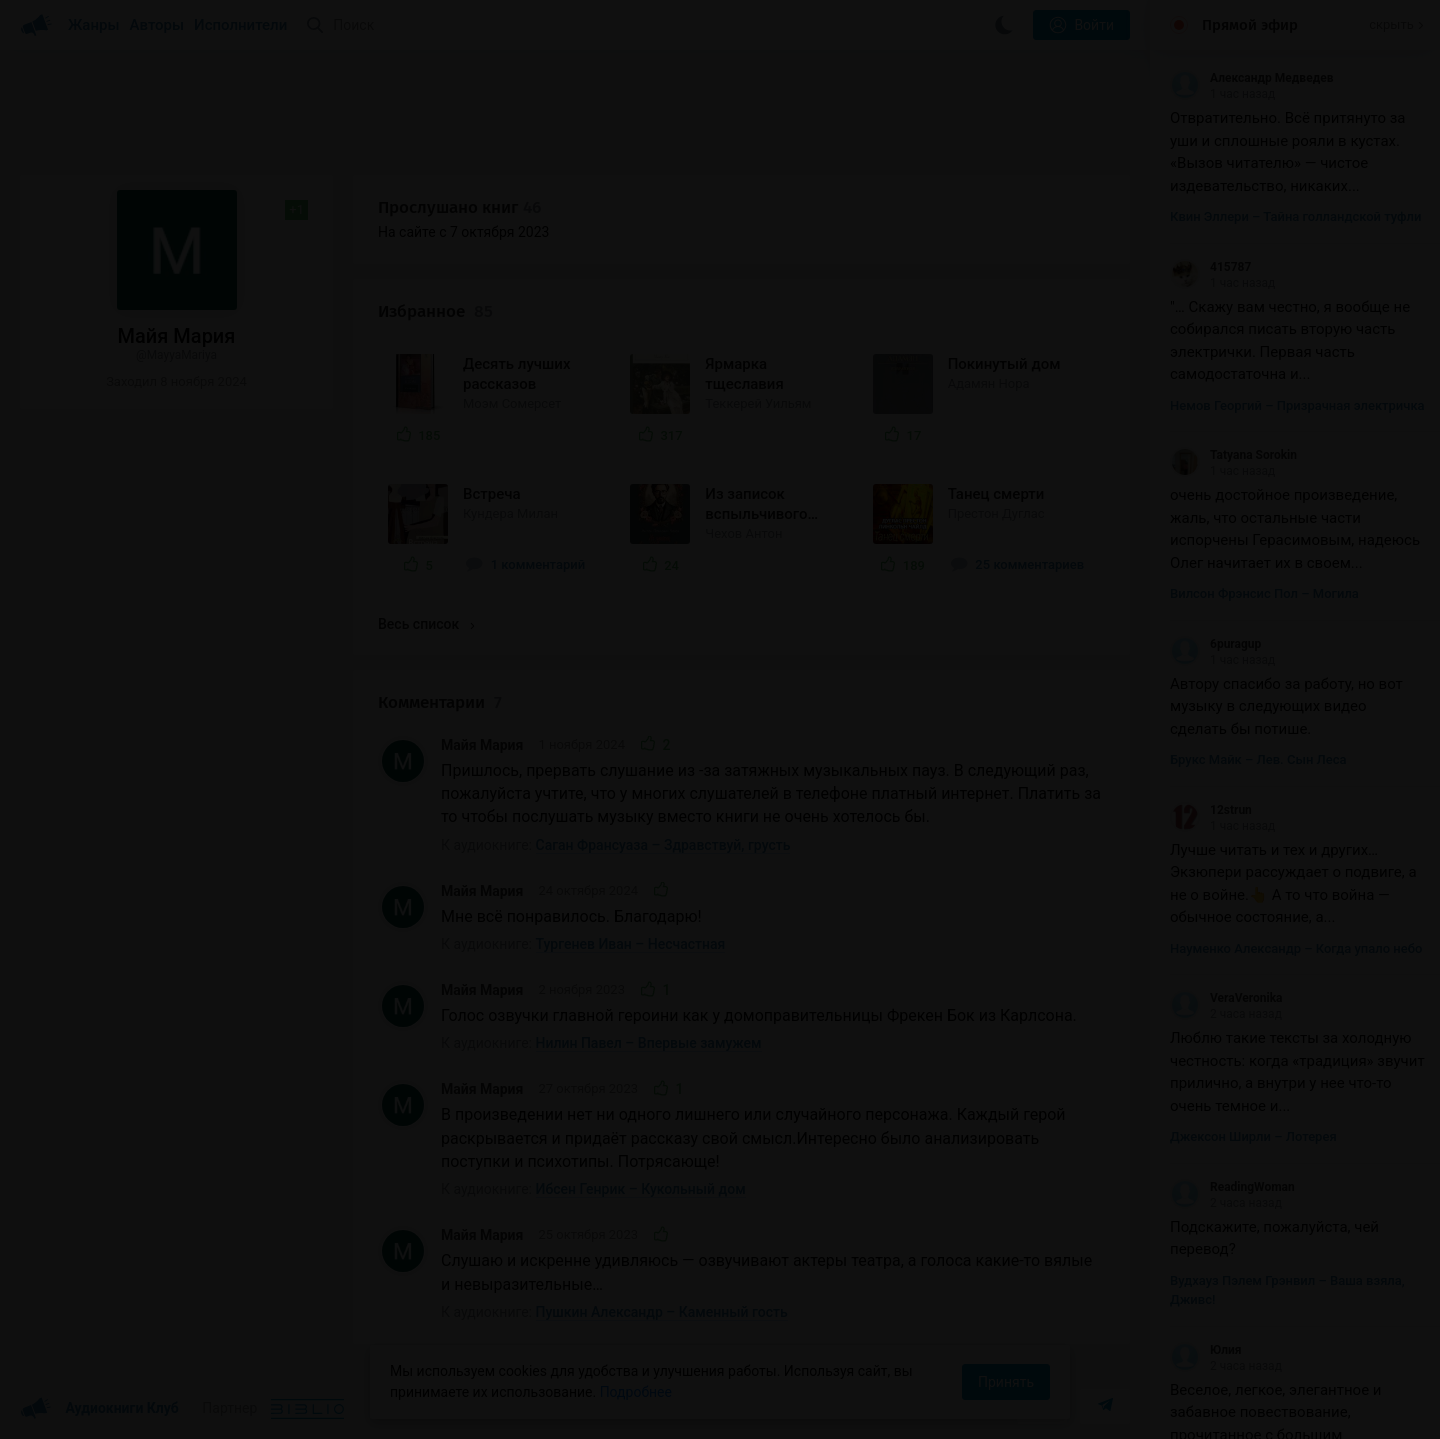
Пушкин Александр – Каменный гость (662, 1312)
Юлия (1206, 1350)
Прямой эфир (1250, 25)
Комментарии (440, 702)
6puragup (1215, 644)
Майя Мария (482, 745)
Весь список (426, 624)
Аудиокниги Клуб (99, 1409)
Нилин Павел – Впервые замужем (649, 1043)
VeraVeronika (1226, 998)
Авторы (157, 25)
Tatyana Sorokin (1233, 455)
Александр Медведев (1251, 78)
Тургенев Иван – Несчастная (631, 944)
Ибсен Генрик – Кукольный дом (641, 1189)
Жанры (94, 25)
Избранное (435, 311)
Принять (1006, 1382)
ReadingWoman (1232, 1187)
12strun (1211, 810)
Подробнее (636, 1392)
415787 (1210, 267)
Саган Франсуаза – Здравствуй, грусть (663, 845)
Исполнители (240, 25)
